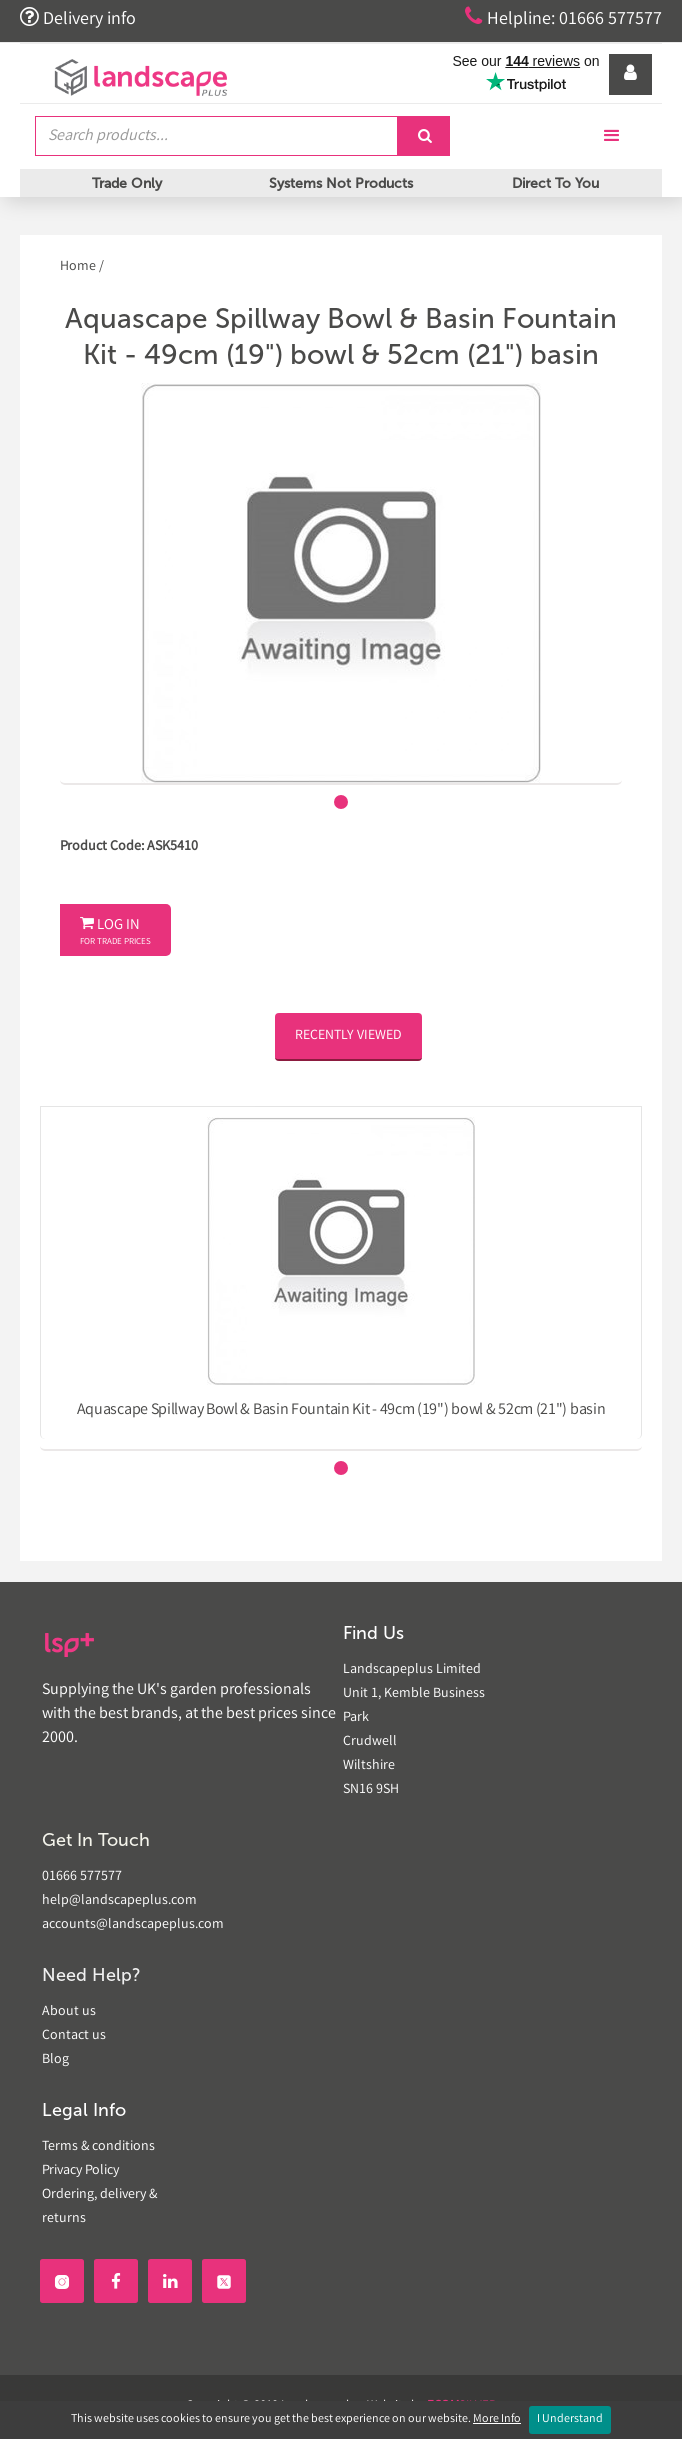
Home (79, 267)
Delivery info (78, 18)
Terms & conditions (98, 2147)
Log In (115, 932)
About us (69, 2012)
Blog (55, 2060)
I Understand (570, 2419)
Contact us (74, 2036)
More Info (497, 2419)
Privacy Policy (80, 2171)
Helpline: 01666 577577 (563, 18)
